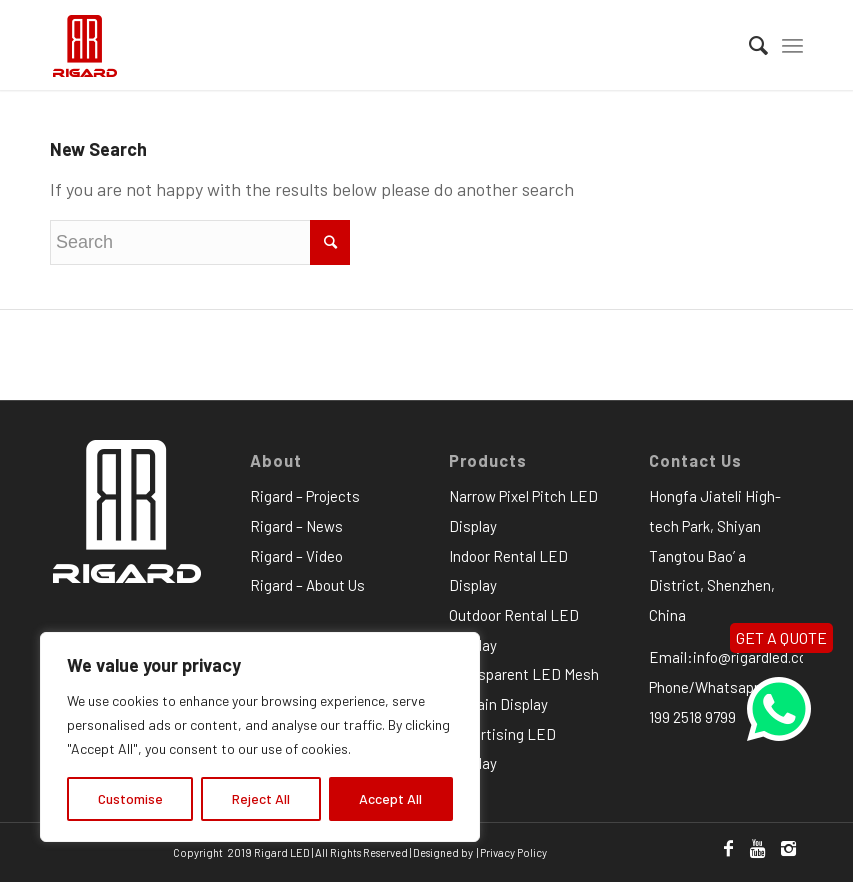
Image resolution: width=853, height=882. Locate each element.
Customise (130, 798)
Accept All (390, 798)
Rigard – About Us (307, 585)
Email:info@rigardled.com (734, 657)
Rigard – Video (296, 556)
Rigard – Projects (305, 496)
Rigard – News (296, 526)
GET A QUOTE (781, 637)
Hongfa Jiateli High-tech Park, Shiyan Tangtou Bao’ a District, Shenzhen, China (715, 555)
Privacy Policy (513, 852)
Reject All (261, 798)
